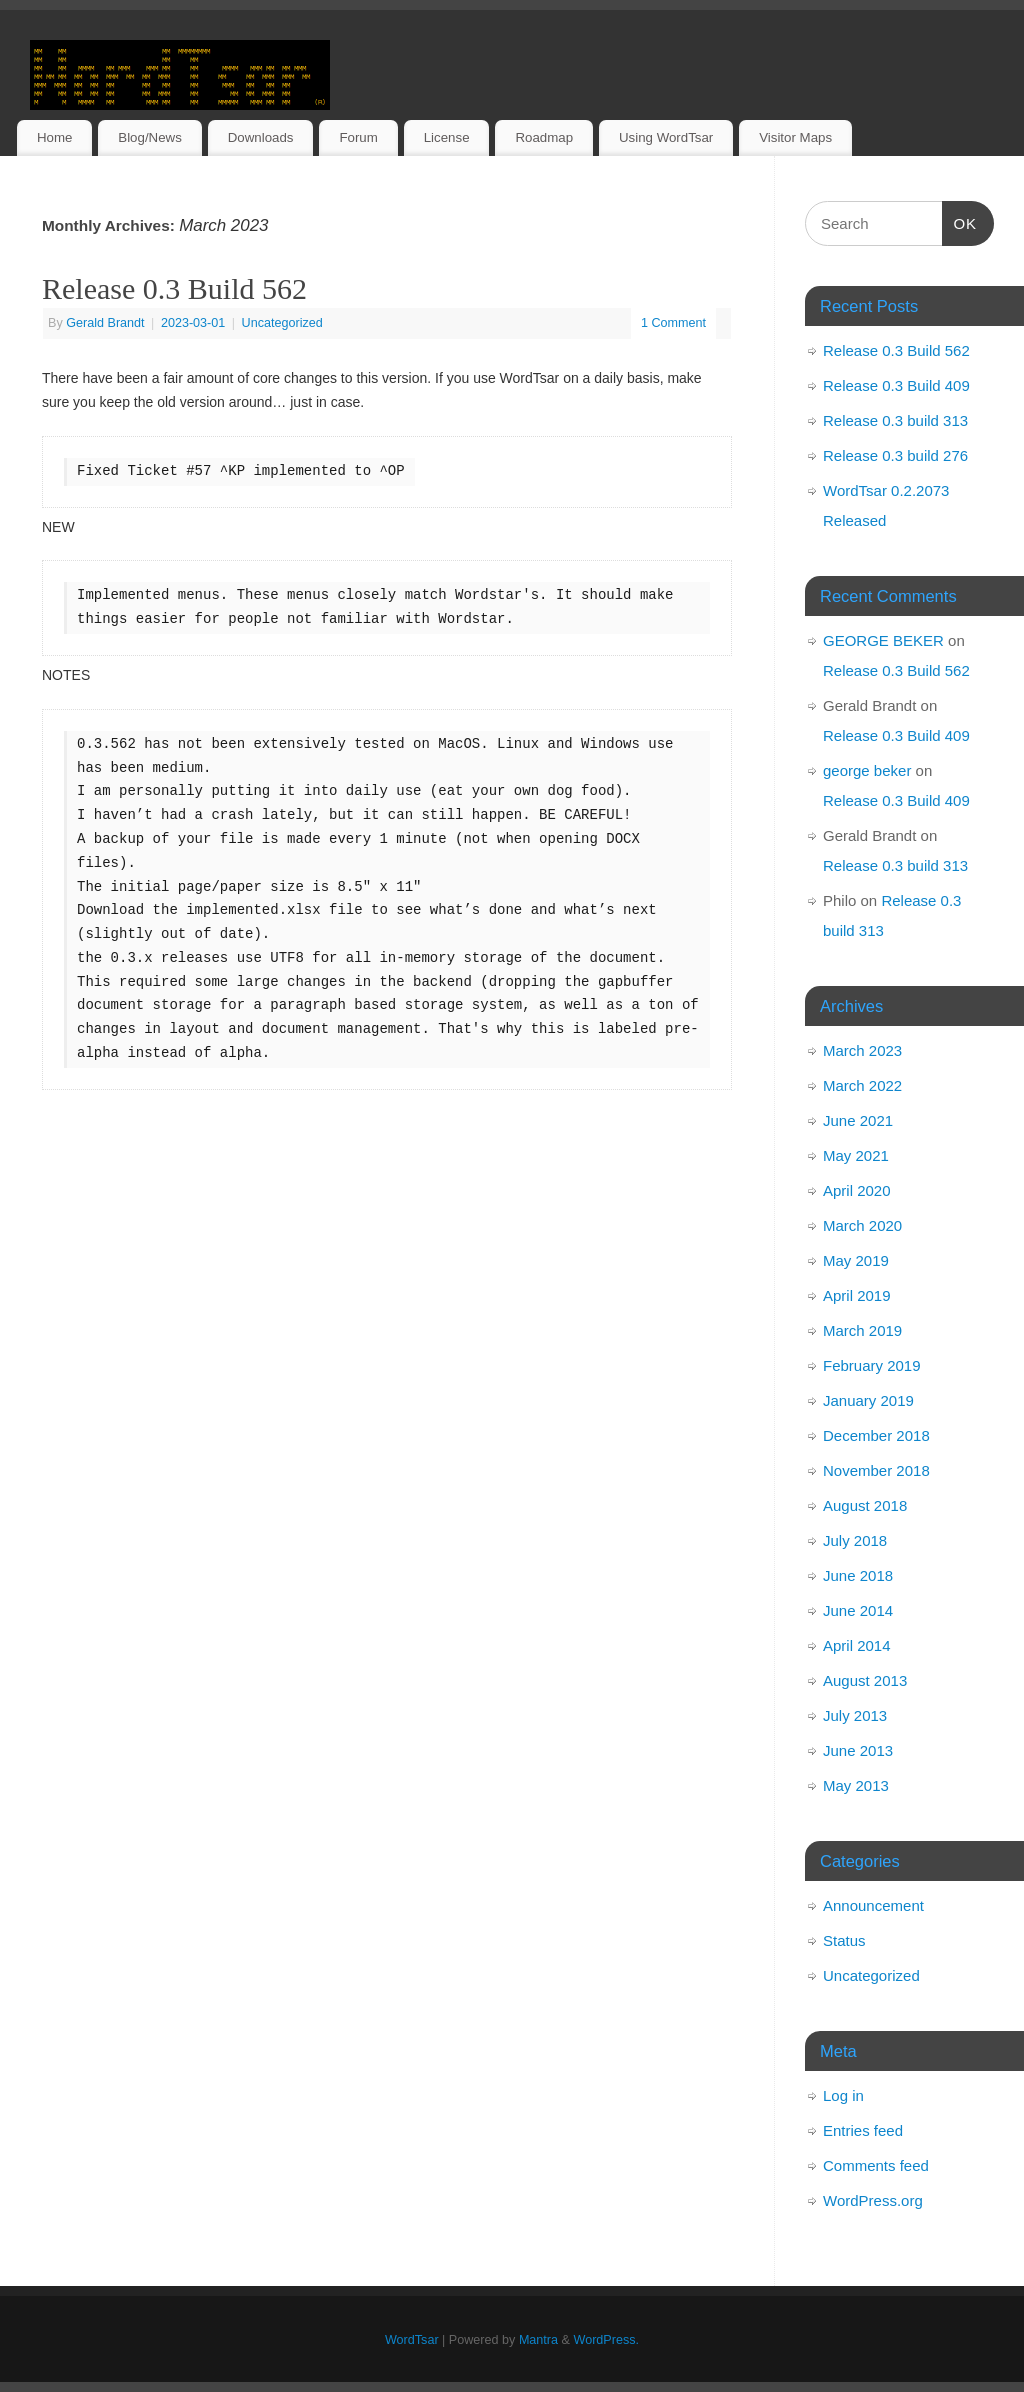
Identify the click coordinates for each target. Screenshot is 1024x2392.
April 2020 (857, 1190)
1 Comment (673, 323)
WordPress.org (873, 2200)
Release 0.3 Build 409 (896, 385)
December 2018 (876, 1435)
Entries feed (863, 2130)
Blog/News (150, 137)
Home (54, 137)
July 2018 (855, 1540)
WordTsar (412, 2340)
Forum (358, 137)
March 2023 (862, 1050)
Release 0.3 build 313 (895, 420)
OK (960, 221)
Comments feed (876, 2165)
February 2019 (872, 1365)
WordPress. (606, 2340)
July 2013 (855, 1715)
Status (844, 1940)
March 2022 (862, 1085)
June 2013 (858, 1750)
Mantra (538, 2340)
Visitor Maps (795, 137)
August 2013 (865, 1680)
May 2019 (856, 1260)
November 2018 (876, 1470)
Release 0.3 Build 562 (174, 288)
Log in (843, 2095)
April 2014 (857, 1645)
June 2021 (858, 1120)
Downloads (261, 137)
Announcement (873, 1905)
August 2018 (865, 1505)
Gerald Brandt (105, 323)
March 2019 (862, 1330)
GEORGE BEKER (883, 640)
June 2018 (858, 1575)
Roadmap (544, 137)
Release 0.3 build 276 (895, 455)
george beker (867, 770)
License (447, 137)
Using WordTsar (666, 137)
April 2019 (857, 1295)
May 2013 (856, 1785)
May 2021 (856, 1155)
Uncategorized (282, 323)
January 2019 (868, 1400)
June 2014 (858, 1610)
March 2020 (862, 1225)
